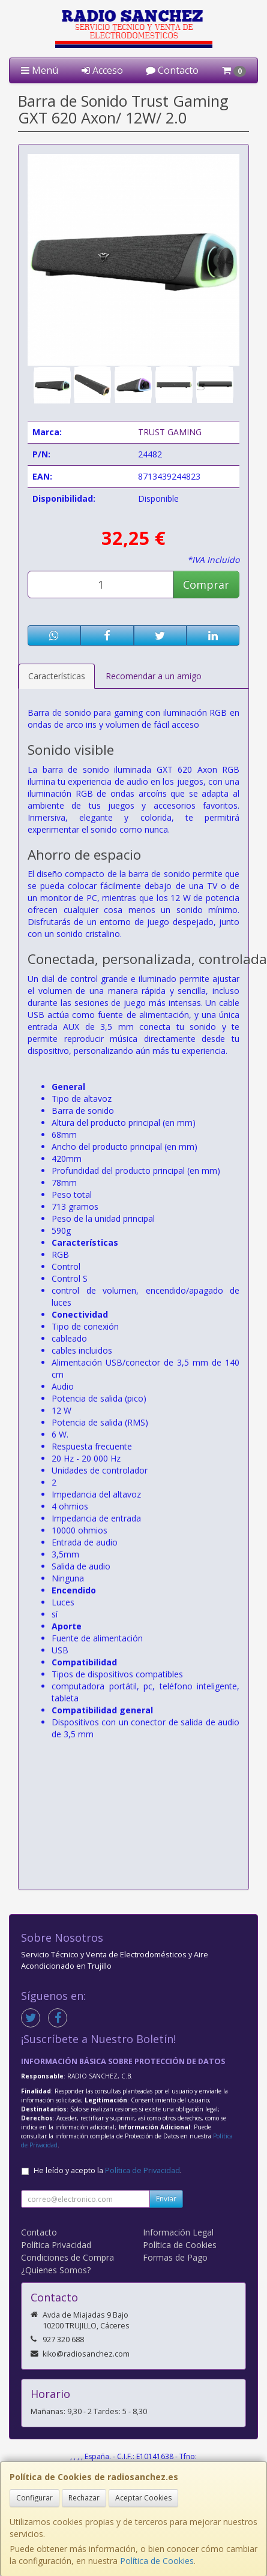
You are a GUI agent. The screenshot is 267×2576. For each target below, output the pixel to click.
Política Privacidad (56, 2244)
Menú (39, 70)
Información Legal (178, 2232)
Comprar (206, 584)
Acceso (102, 70)
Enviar (166, 2199)
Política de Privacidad (142, 2170)
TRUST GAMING (170, 432)
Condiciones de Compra (67, 2257)
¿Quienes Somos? (56, 2270)
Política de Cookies (157, 2560)
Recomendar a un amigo (154, 676)
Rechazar (84, 2498)
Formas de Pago (175, 2257)
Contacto (172, 70)
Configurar (34, 2498)
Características (56, 676)
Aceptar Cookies (143, 2498)
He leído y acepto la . (108, 2170)
